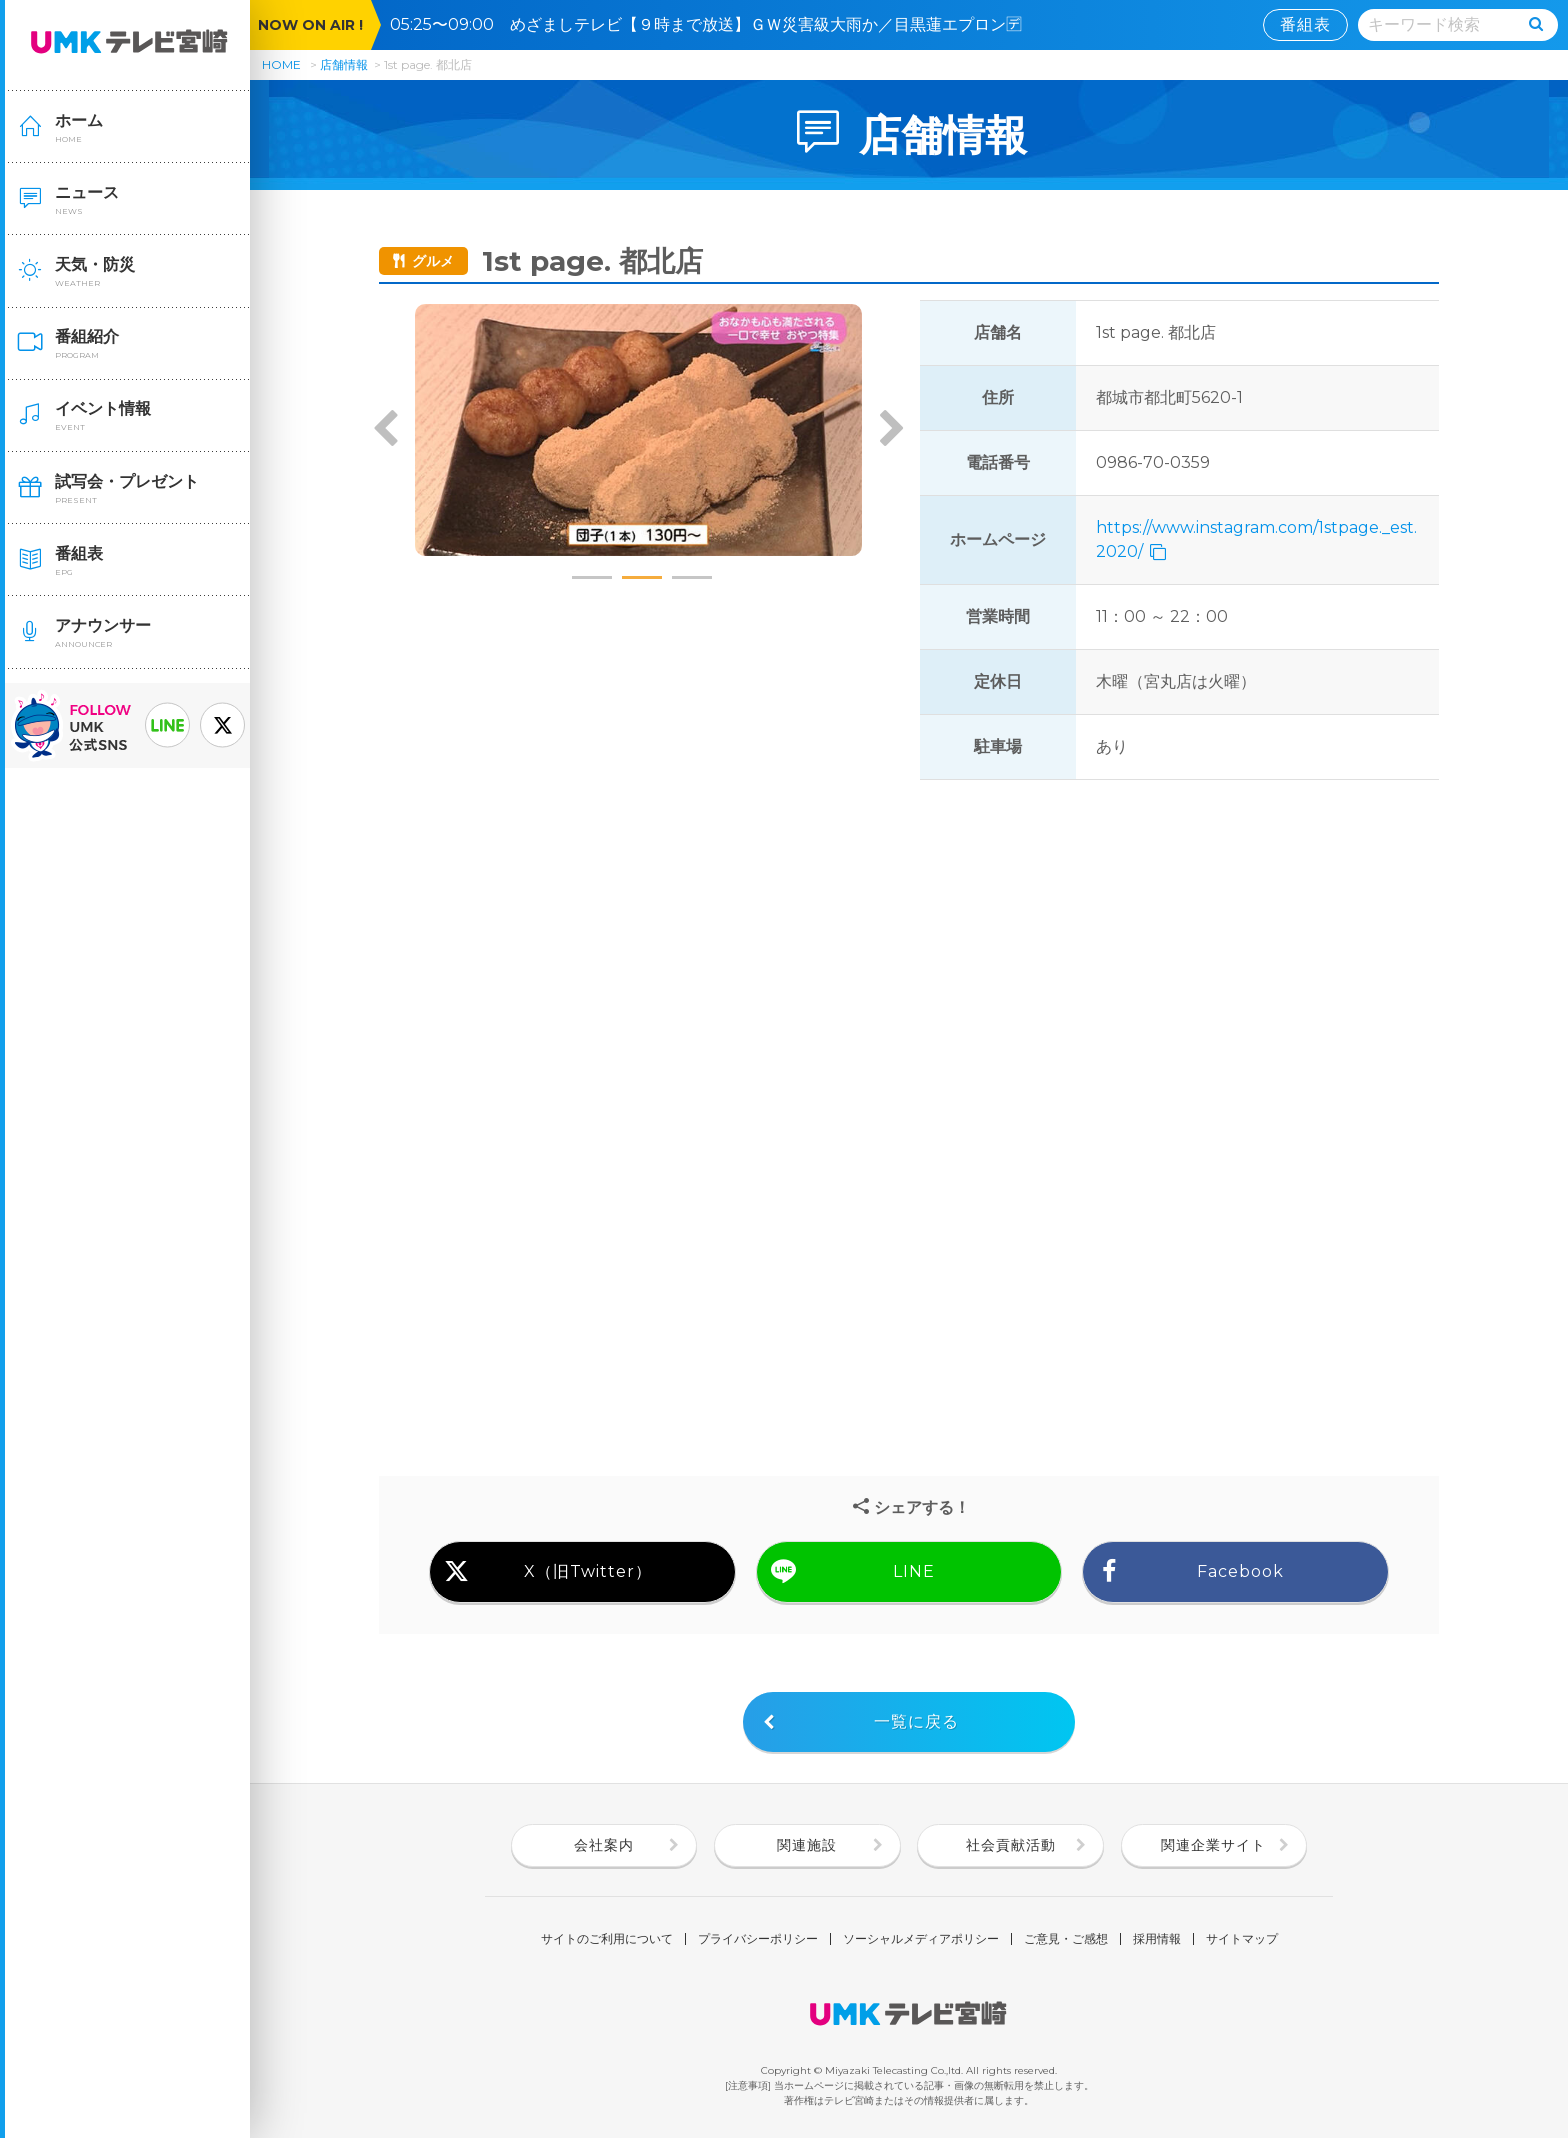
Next (891, 430)
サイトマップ (1242, 1939)
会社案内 (604, 1845)
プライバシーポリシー (758, 1939)
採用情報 (1157, 1939)
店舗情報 (344, 64)
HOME (281, 64)
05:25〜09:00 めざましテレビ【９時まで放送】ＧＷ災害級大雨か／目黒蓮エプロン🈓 (714, 24)
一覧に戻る (916, 1721)
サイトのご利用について (607, 1939)
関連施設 (807, 1845)
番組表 (1305, 24)
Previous (386, 430)
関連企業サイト (1213, 1845)
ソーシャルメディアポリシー (921, 1939)
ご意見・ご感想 (1066, 1939)
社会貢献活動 (1011, 1845)
